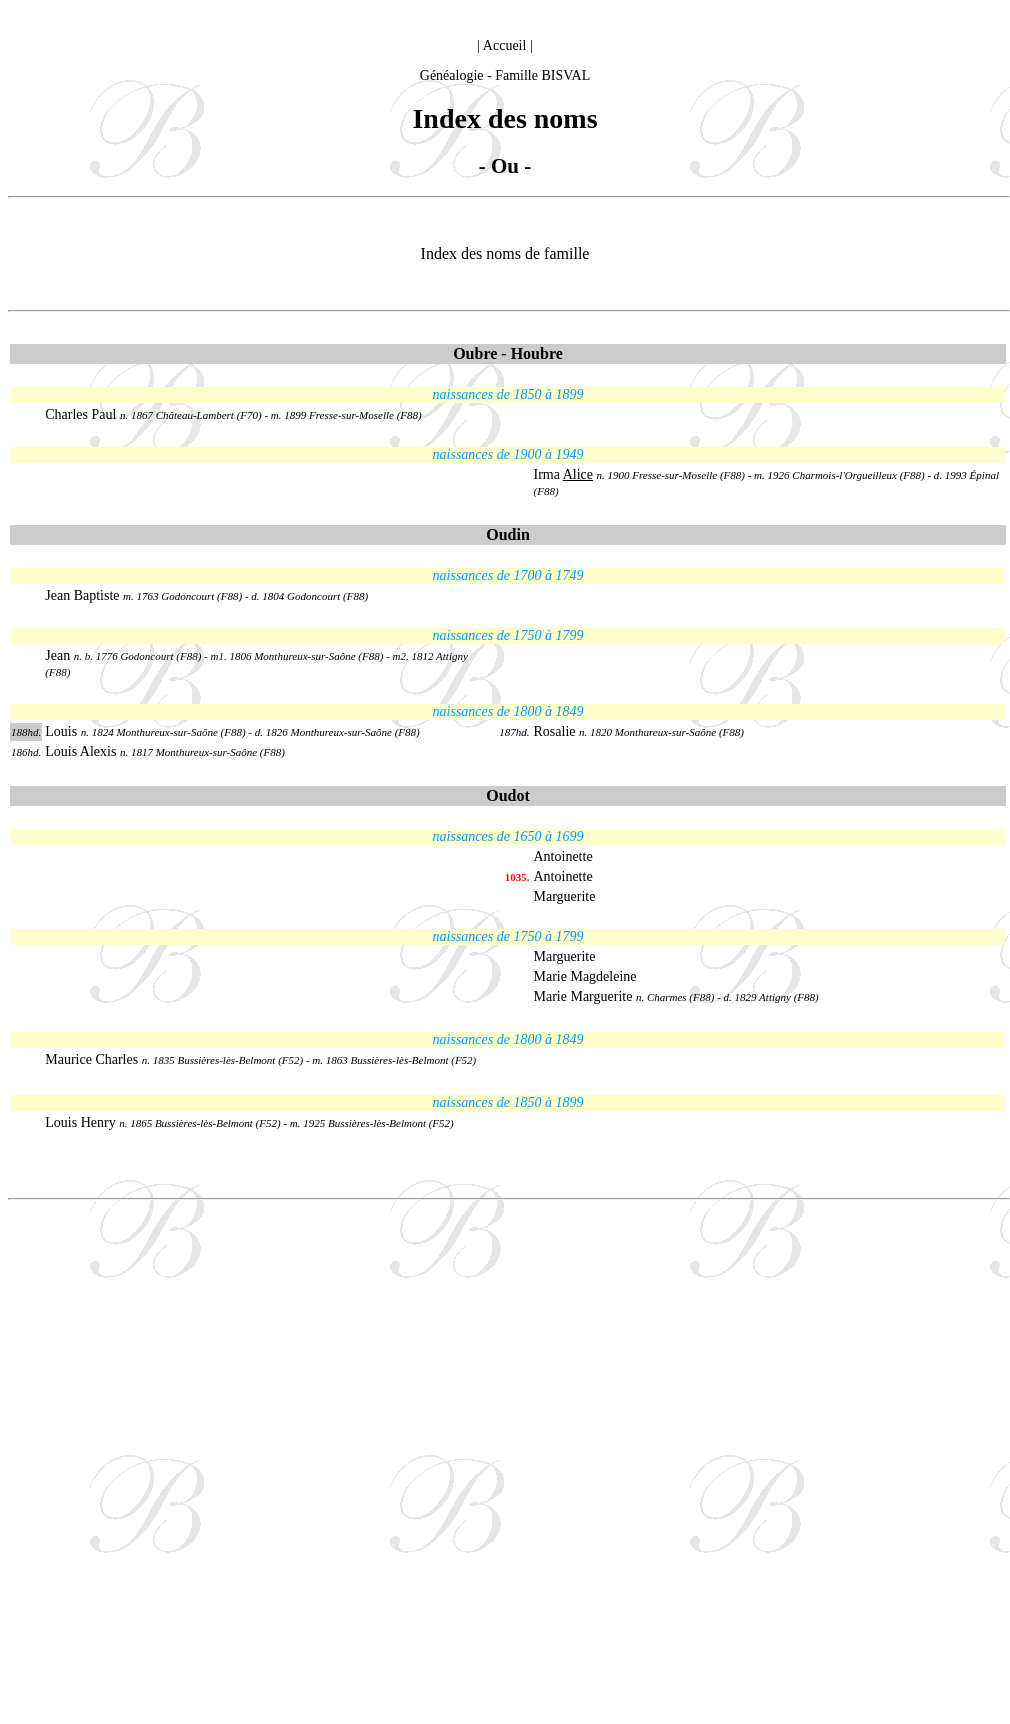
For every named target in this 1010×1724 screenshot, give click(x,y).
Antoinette (563, 856)
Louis (62, 731)
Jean (57, 655)
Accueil (505, 45)
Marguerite (565, 896)
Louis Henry (80, 1122)
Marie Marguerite (583, 996)
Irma (563, 474)
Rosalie (555, 731)
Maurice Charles (91, 1059)
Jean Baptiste (84, 595)
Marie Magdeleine (585, 976)
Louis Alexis (80, 751)
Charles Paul (80, 414)
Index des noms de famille (505, 253)
